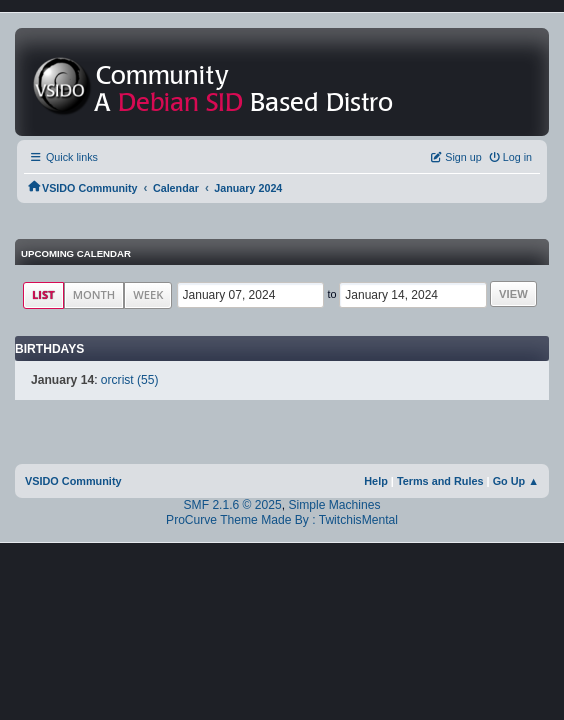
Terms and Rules (440, 481)
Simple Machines (334, 505)
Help (376, 481)
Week (148, 294)
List (43, 294)
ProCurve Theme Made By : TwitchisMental (282, 520)
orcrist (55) (130, 380)
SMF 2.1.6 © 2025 (233, 505)
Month (94, 294)
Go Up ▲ (516, 481)
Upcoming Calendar (76, 253)
